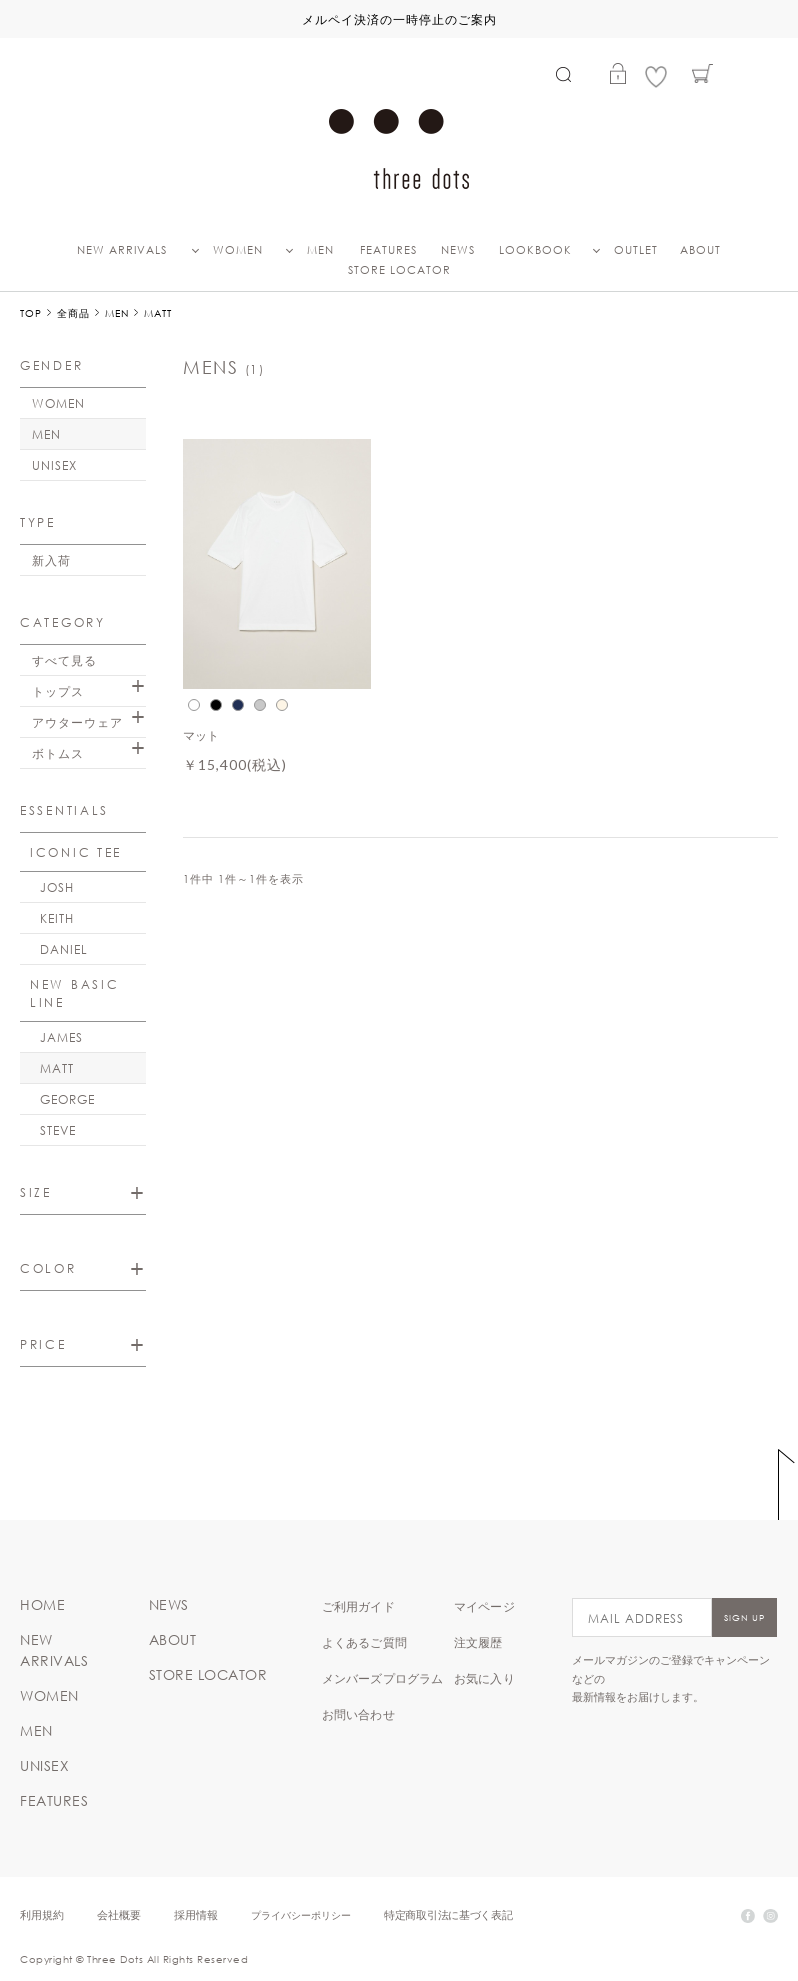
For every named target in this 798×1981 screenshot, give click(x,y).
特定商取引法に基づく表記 (448, 1914)
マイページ (484, 1606)
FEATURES (388, 250)
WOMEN (238, 250)
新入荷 (51, 560)
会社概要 (119, 1914)
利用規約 (42, 1914)
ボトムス (58, 753)
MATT (57, 1068)
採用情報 (196, 1914)
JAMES (61, 1037)
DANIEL (64, 949)
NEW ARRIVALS (122, 250)
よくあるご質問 (364, 1642)
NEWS (458, 250)
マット (201, 735)
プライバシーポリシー (301, 1914)
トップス (58, 691)
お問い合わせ (358, 1714)
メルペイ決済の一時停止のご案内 (399, 19)
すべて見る (64, 660)
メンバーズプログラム (383, 1678)
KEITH (57, 918)
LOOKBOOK (535, 250)
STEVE (58, 1130)
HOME (42, 1605)
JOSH (57, 887)
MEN (320, 250)
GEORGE (67, 1099)
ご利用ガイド (358, 1606)
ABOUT (700, 250)
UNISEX (54, 465)
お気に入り (484, 1678)
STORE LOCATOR (399, 270)
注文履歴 (478, 1642)
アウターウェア (77, 722)
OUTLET (636, 250)
